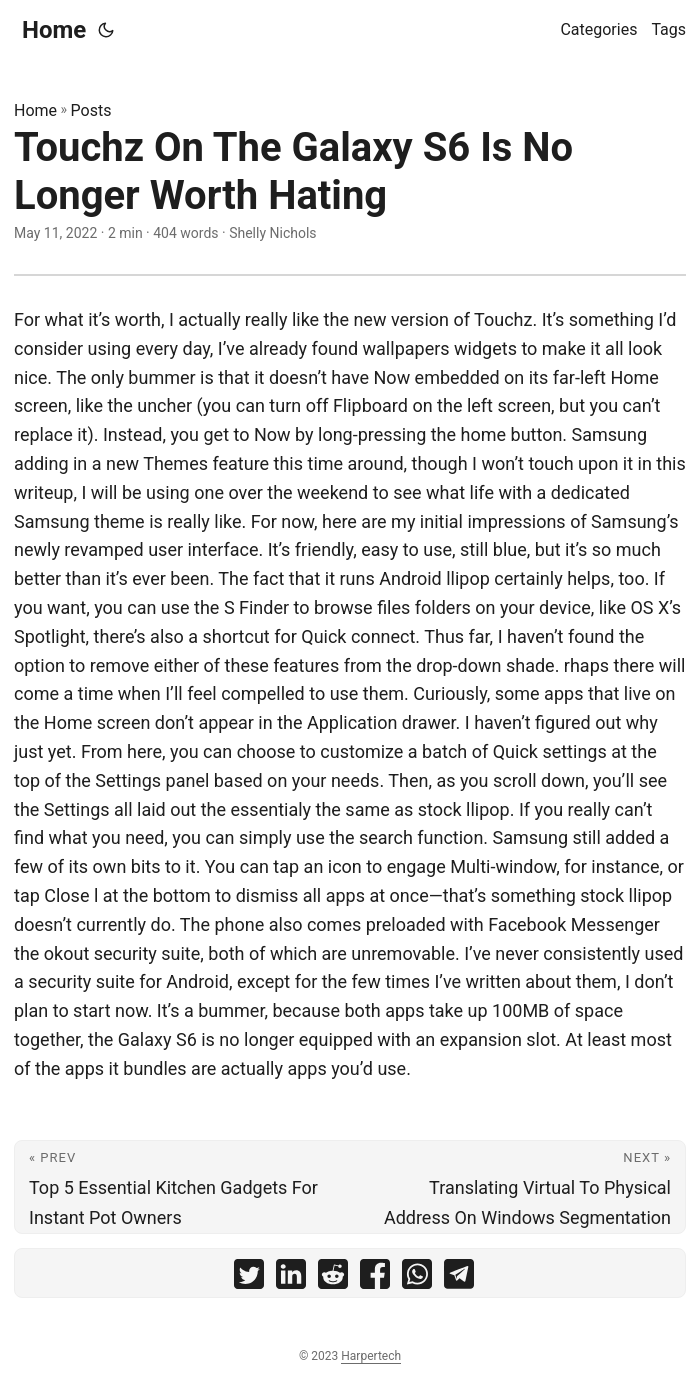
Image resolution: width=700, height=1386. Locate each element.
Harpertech (371, 1356)
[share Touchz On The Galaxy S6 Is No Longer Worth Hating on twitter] (249, 1278)
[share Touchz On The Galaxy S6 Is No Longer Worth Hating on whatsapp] (417, 1278)
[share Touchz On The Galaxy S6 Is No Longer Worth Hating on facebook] (375, 1278)
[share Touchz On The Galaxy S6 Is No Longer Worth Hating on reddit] (333, 1278)
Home (54, 30)
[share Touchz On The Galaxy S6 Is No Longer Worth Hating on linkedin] (291, 1278)
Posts (91, 110)
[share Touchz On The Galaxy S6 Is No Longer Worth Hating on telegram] (459, 1278)
